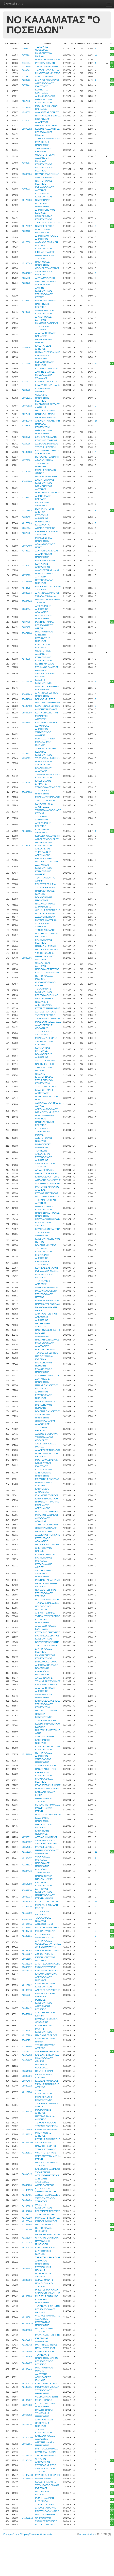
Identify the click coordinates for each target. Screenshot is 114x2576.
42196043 (27, 263)
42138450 (27, 581)
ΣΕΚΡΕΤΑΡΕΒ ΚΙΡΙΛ (45, 884)
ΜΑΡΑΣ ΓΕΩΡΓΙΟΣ (44, 1847)
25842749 (27, 694)
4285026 (26, 278)
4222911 (26, 80)
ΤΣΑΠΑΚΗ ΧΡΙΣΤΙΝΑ (45, 447)
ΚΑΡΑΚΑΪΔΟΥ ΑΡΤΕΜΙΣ (47, 1176)
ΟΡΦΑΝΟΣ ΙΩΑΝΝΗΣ (46, 560)
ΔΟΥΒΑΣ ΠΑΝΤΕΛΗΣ (45, 1011)
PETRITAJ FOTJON (45, 63)
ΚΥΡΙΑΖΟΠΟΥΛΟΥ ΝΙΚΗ (47, 836)
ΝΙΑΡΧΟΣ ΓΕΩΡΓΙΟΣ (45, 1590)
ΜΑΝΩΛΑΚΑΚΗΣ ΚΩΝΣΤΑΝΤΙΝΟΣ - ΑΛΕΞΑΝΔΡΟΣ (44, 845)
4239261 (26, 497)
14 (96, 831)
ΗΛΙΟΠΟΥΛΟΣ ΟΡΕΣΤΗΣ (47, 1330)
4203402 (26, 48)
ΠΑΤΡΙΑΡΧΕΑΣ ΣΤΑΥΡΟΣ (48, 115)
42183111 (27, 1936)
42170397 (27, 226)
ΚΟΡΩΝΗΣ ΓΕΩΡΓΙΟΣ (46, 440)
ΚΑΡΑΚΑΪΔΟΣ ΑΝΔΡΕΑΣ (47, 1701)
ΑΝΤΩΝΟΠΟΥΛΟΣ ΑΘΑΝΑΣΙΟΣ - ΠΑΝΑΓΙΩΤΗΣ (44, 1573)
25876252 (27, 129)
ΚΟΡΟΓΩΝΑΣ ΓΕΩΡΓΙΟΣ (47, 706)
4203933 (26, 188)
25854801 (27, 1847)
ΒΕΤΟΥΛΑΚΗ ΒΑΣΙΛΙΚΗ (47, 457)
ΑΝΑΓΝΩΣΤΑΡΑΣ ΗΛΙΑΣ (47, 570)
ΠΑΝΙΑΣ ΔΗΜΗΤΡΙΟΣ (46, 1769)
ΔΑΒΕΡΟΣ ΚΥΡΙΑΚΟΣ (46, 1173)
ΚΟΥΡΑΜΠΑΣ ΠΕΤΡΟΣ (46, 712)
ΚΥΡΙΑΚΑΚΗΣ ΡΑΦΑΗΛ (46, 1271)
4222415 (26, 231)
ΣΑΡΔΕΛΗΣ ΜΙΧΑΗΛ (45, 596)
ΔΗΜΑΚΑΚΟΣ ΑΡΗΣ (45, 96)
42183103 (27, 452)
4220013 (26, 120)
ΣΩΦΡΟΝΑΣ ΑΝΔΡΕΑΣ (46, 550)
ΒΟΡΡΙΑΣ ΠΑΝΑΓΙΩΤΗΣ (47, 1642)
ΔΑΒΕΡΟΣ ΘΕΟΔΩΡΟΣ (47, 839)
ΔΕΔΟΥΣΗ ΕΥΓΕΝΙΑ (45, 917)
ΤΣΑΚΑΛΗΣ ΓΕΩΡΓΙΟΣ (46, 1353)
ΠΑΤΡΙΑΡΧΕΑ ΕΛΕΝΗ (46, 476)
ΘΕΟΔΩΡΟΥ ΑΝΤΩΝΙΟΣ (47, 268)
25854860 (27, 699)
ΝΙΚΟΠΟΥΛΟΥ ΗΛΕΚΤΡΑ (47, 1196)
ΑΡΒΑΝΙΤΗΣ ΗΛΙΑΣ (45, 1612)
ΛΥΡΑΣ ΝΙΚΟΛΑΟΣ (44, 1170)
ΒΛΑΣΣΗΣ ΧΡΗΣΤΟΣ (45, 1245)
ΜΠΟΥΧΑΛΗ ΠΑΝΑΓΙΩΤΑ (47, 1219)
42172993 (27, 510)
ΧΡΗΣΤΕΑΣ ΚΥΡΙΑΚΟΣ (46, 1524)
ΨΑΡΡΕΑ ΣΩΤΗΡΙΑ (44, 998)
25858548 (27, 1919)
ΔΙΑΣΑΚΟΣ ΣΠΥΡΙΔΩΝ (46, 242)
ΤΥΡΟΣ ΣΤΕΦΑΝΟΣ (45, 800)
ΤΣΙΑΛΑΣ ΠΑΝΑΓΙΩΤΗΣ (47, 70)
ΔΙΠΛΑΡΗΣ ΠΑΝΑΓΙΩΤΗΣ (48, 1180)
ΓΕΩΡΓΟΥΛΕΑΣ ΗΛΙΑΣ (46, 995)
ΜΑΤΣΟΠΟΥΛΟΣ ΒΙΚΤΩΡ (47, 1544)
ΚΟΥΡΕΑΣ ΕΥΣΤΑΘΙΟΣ (46, 1268)
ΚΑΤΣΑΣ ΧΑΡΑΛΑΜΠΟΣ (47, 972)
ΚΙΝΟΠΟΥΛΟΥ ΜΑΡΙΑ (46, 1684)
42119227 (27, 1954)
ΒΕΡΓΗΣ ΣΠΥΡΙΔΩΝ (45, 738)
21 (96, 54)
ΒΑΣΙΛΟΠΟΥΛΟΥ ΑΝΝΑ (47, 1927)
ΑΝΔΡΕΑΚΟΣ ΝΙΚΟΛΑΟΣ (47, 1450)
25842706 (27, 958)
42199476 (27, 1906)
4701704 (26, 63)
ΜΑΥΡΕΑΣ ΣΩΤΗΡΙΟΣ (46, 1710)
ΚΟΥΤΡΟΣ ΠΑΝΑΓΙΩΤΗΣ (47, 1008)
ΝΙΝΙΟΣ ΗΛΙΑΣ (42, 200)
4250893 (26, 758)
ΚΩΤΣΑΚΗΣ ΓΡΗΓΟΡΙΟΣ (47, 1632)
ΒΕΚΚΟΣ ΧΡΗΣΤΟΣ (45, 699)
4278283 (26, 312)
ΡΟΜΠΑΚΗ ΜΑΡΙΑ (44, 622)
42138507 (27, 1927)
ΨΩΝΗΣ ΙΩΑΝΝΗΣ (44, 953)
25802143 (27, 601)
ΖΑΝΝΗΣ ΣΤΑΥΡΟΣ (45, 372)
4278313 (26, 575)
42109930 (27, 1924)
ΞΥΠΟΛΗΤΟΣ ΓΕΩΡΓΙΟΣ (47, 1616)
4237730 (26, 533)
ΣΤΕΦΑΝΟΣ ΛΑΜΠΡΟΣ (46, 667)
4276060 (26, 471)
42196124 (27, 1864)
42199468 (27, 706)
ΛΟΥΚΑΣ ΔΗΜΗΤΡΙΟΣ (46, 1837)
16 (96, 420)
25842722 (27, 273)
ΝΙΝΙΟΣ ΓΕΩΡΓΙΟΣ (44, 226)
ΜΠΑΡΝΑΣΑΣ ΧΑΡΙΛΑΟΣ (47, 797)
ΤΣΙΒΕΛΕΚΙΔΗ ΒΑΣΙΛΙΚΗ (47, 758)
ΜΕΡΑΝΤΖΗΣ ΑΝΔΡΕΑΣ (47, 1479)
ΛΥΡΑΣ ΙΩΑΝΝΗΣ (44, 1678)
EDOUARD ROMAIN (45, 1349)
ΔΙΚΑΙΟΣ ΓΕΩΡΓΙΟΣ (45, 528)
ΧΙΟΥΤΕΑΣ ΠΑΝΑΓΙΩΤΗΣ (47, 222)
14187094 (27, 1950)
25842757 (27, 722)
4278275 (26, 659)
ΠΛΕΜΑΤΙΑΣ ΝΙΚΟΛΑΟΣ (47, 1339)
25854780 (27, 1884)
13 (96, 363)
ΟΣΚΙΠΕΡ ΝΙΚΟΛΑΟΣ (46, 1528)
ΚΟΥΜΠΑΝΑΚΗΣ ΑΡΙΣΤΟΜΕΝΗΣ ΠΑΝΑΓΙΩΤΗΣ (43, 1472)
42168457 (27, 1858)
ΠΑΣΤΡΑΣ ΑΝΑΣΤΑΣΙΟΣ (47, 1599)
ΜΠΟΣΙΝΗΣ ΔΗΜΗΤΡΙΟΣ (47, 702)
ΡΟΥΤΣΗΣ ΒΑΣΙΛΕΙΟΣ (46, 913)
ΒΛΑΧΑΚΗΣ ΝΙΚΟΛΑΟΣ (47, 300)
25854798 (27, 712)
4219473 (26, 588)
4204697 (26, 85)
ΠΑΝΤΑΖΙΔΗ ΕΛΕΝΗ (45, 946)
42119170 (27, 681)
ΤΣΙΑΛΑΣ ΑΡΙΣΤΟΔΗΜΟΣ (47, 1681)
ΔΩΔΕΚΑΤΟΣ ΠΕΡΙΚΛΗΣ (47, 1535)
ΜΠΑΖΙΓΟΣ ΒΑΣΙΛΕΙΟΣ (46, 1515)
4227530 (26, 242)
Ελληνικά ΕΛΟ (12, 4)
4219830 (26, 66)
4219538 (26, 782)
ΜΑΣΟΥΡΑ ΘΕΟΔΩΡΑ (46, 1291)
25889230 (27, 1890)
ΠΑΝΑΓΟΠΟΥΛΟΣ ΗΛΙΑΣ (47, 59)
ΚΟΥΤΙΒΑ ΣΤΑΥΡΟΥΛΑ (46, 368)
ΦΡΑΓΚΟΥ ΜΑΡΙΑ (44, 460)
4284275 (26, 437)
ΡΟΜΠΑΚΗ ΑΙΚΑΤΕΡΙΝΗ (47, 1580)
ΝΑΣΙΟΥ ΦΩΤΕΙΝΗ (44, 1064)
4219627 (26, 565)
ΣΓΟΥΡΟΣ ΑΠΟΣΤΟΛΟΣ (47, 80)
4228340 (26, 517)
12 (96, 681)
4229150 (26, 283)
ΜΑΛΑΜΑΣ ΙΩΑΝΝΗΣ (45, 417)
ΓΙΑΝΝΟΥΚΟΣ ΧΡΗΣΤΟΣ (47, 73)
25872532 (27, 405)
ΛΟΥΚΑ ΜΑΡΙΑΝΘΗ (45, 278)
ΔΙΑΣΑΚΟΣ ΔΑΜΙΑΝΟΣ (46, 443)
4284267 (26, 162)
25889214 (27, 593)
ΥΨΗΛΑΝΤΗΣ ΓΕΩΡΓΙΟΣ (47, 1018)
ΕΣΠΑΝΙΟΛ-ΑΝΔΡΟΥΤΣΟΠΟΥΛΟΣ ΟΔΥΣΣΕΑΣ (46, 673)
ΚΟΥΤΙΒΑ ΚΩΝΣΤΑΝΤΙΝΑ (47, 1229)
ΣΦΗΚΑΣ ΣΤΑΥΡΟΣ (45, 252)
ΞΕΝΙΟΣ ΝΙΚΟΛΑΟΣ (45, 930)
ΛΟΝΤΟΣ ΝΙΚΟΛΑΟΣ (45, 1765)
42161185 (27, 831)
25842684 (27, 174)
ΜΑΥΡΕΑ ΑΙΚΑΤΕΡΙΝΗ (46, 920)
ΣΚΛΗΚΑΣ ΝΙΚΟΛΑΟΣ (46, 437)
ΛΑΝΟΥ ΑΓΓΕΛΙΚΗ (44, 1736)
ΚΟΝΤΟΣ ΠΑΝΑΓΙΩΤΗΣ (47, 381)
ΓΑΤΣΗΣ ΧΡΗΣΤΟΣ (44, 663)
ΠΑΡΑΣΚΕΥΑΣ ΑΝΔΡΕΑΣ (47, 1304)
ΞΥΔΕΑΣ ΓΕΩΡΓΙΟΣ (45, 1015)
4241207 (26, 381)
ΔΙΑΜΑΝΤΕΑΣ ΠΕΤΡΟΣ (47, 112)
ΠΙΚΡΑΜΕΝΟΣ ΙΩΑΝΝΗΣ (47, 352)
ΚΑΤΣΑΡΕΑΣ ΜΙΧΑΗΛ (46, 722)
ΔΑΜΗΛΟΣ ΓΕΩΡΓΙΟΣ (46, 1313)
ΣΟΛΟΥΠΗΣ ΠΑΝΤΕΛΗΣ (47, 385)
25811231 (27, 398)
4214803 (26, 76)
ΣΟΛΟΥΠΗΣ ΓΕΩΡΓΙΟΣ (46, 1086)
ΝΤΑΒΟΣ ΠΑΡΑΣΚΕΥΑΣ (47, 125)
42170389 (27, 523)
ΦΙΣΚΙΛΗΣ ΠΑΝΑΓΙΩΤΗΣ (47, 910)
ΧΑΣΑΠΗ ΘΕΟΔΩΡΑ (45, 887)
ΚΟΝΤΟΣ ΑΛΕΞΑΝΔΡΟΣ (47, 129)
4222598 (26, 425)
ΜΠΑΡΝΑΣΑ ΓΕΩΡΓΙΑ (46, 1038)
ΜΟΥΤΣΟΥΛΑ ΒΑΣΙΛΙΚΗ (47, 1460)
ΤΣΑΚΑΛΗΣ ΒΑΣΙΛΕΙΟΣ (47, 1603)
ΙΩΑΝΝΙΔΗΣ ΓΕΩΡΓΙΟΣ (46, 1495)
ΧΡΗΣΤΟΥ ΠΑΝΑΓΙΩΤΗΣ (47, 138)
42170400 (27, 200)
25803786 (27, 481)
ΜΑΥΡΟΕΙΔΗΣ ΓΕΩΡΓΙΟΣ (48, 949)
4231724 (26, 528)
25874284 (27, 633)
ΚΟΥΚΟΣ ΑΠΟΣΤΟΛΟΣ (46, 1193)
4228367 (26, 300)
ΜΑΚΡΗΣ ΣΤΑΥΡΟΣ (45, 1531)
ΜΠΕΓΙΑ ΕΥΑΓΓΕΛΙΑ (45, 1931)
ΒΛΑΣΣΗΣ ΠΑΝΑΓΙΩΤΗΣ (47, 1411)
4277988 (26, 460)
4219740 (26, 107)
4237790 (26, 622)
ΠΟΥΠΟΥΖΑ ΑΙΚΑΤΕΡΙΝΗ (48, 1814)
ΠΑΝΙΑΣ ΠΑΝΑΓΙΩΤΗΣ (46, 1385)
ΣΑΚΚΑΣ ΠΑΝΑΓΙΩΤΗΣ (46, 66)
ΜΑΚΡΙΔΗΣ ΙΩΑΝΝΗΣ (46, 410)
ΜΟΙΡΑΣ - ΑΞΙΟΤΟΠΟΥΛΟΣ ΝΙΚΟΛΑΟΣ (43, 1138)
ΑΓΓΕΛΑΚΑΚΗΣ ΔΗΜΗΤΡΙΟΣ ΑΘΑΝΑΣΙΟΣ (43, 609)
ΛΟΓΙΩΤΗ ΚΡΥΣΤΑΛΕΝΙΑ (47, 1183)
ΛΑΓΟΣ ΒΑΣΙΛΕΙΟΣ (44, 177)
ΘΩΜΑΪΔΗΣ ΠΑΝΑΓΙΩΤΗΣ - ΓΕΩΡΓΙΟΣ (42, 398)
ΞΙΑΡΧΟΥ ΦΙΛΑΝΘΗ (45, 1060)
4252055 (26, 101)
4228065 (26, 390)
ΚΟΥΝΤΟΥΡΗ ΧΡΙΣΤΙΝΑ (47, 1901)
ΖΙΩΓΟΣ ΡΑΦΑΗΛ (44, 1954)
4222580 (26, 414)
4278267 (26, 753)
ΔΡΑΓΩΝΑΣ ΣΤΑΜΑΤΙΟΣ (47, 593)
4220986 (26, 443)
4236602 (26, 112)
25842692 (27, 1842)
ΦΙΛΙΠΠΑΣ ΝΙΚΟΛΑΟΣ (46, 709)
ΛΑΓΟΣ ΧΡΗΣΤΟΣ (44, 76)
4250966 (26, 347)
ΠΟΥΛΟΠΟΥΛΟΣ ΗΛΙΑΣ (47, 174)
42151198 (27, 1754)
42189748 (27, 1931)
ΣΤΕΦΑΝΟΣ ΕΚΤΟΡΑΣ (46, 1720)
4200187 (26, 54)
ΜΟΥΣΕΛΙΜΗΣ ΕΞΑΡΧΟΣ (48, 1022)
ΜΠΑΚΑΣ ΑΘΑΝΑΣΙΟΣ (46, 1401)
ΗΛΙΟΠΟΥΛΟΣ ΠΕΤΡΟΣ (47, 969)
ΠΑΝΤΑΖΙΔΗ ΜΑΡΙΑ (45, 414)
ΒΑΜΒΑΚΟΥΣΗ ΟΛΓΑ (45, 1661)
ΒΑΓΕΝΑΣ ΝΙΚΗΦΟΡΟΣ (47, 1300)
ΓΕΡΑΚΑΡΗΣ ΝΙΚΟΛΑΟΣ (47, 1805)
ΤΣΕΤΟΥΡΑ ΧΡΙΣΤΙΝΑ (46, 1645)
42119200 (27, 1913)
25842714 (27, 1896)
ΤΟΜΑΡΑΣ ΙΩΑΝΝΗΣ (45, 748)
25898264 (27, 1901)
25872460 (27, 546)
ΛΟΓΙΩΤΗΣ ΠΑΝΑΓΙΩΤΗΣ (47, 1375)
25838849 (27, 1871)
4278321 (26, 550)
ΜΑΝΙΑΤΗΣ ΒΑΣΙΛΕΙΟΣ (46, 323)
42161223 (27, 1963)
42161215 (27, 1852)
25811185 (27, 1959)
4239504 (26, 609)
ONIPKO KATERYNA (45, 1947)
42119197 (27, 363)
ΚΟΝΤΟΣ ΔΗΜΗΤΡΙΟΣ (46, 1554)
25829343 (27, 420)
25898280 (27, 792)
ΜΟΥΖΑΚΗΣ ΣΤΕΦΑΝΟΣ (47, 492)
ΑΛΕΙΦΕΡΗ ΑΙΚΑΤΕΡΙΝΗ (47, 420)
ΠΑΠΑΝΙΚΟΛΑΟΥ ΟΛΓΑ (47, 1788)
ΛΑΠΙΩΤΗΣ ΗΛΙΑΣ (44, 1924)
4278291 (26, 1837)
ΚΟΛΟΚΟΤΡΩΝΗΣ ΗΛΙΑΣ (47, 1785)
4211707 (26, 70)
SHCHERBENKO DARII (47, 1950)
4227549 (26, 627)
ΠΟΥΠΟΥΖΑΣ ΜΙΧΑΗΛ (46, 1511)
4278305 (26, 845)
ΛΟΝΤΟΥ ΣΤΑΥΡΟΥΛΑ (46, 1434)
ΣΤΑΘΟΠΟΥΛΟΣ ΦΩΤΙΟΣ (47, 787)
